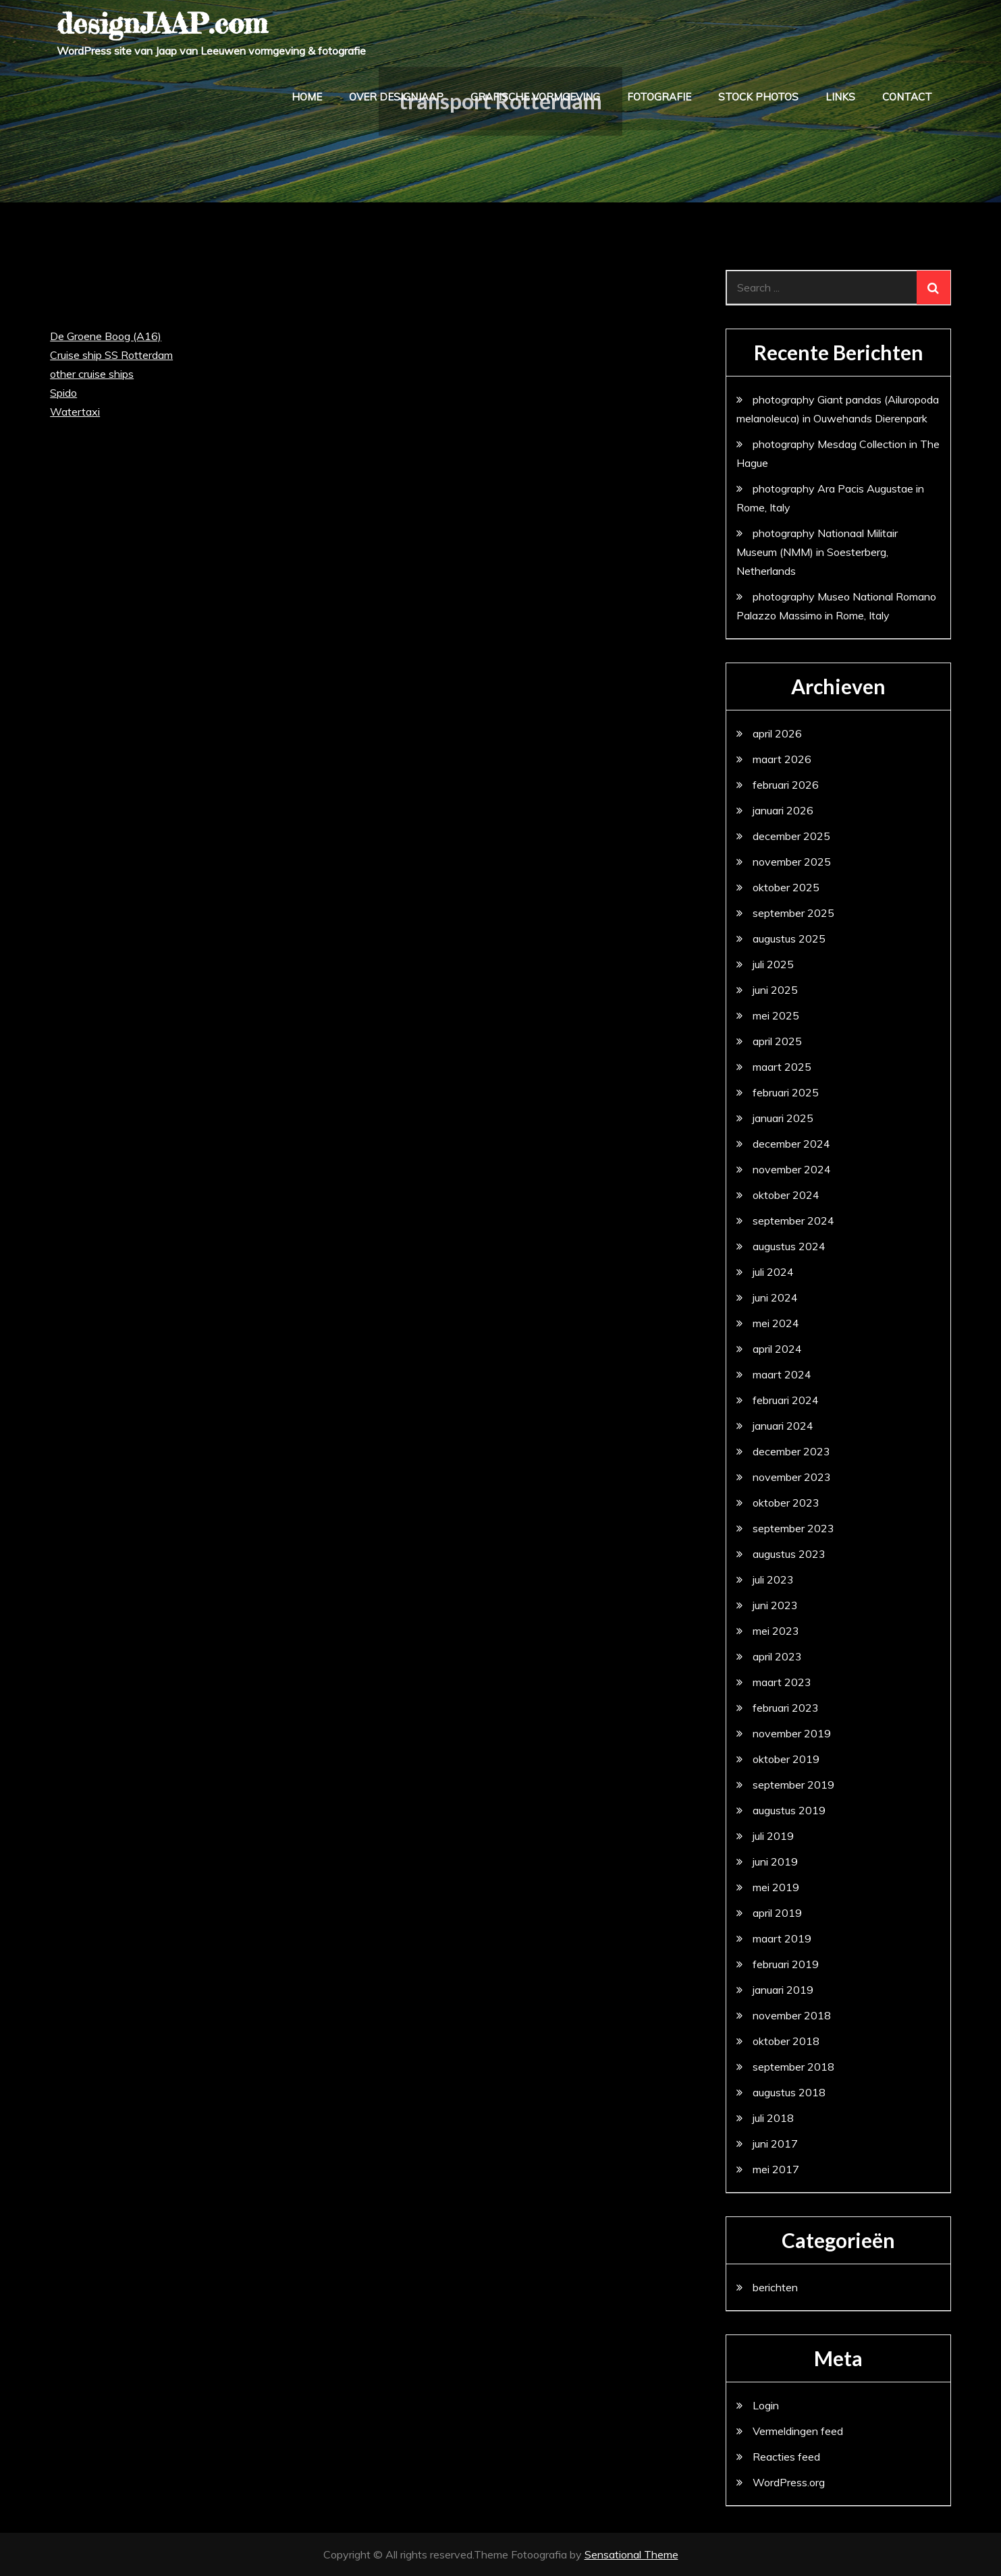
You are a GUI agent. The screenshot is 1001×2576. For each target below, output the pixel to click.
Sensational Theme (631, 2554)
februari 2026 (786, 784)
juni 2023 (775, 1605)
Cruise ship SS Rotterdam (111, 355)
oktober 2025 (786, 887)
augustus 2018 (789, 2092)
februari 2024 (786, 1400)
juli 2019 (773, 1836)
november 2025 (792, 861)
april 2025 (777, 1041)
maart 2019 (782, 1938)
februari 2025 (786, 1092)
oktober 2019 (786, 1759)
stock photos (758, 96)
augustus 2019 (789, 1810)
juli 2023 (773, 1579)
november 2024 (792, 1169)
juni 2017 (775, 2143)
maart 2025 (782, 1066)
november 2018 (792, 2015)
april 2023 (777, 1656)
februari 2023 (786, 1707)
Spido (63, 392)
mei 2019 (776, 1887)
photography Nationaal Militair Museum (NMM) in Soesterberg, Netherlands (817, 552)
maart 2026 (782, 759)
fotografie (659, 96)
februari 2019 (786, 1964)
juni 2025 (775, 990)
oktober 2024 (786, 1195)
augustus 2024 (789, 1246)
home (307, 96)
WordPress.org (789, 2482)
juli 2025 (773, 964)
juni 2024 (775, 1297)
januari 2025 (783, 1118)
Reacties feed (786, 2456)
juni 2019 (775, 1861)
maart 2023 (782, 1682)
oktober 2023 (786, 1502)
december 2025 (791, 836)
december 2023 (791, 1451)
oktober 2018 (786, 2041)
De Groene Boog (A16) (105, 336)
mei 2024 (776, 1323)
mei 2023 (776, 1630)
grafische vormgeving (535, 96)
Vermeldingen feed (798, 2431)
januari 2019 (783, 1989)
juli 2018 (773, 2118)
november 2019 (792, 1733)
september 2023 (793, 1528)
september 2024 (793, 1220)
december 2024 (791, 1143)
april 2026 (777, 733)
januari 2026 (783, 810)
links (840, 96)
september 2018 (793, 2066)
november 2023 (792, 1477)
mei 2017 (776, 2169)
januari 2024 (783, 1425)
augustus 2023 (789, 1554)
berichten (775, 2287)
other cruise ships (92, 374)
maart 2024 (782, 1374)
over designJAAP (396, 96)
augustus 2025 (789, 938)
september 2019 (793, 1784)
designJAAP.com (162, 23)
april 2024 (777, 1348)
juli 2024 (773, 1272)
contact (907, 96)
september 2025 (793, 913)
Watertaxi (75, 411)
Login (766, 2405)
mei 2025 (776, 1015)
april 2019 (777, 1913)
